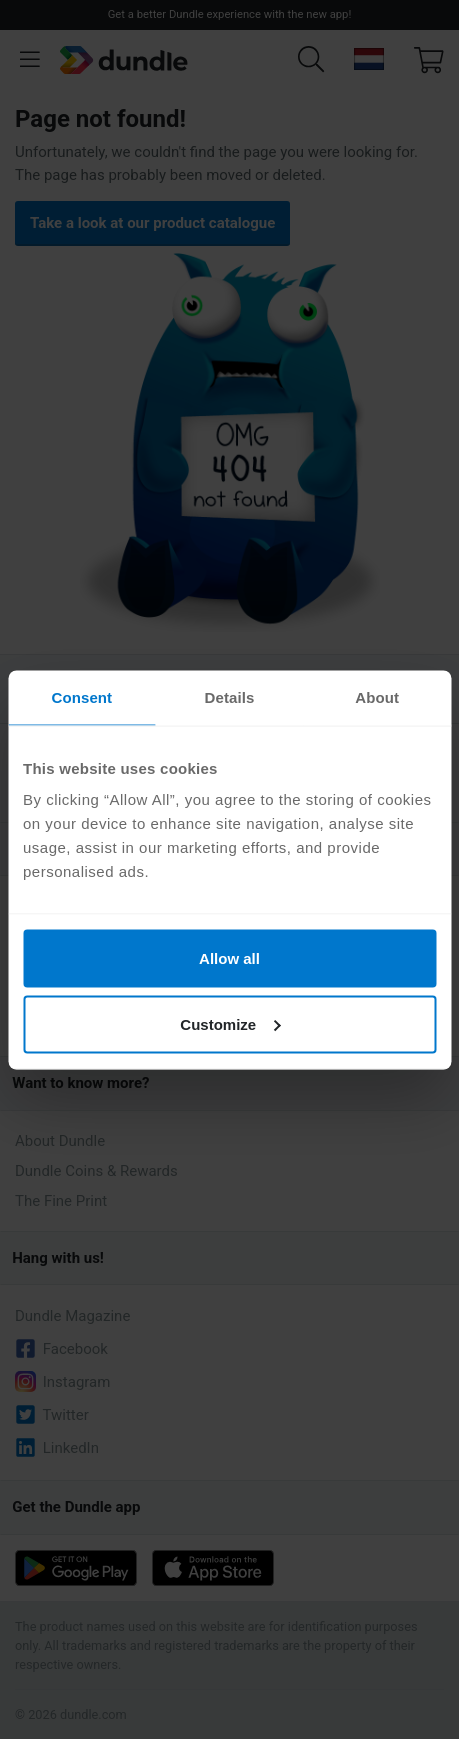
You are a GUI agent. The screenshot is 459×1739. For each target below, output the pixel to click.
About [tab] (377, 696)
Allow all (229, 958)
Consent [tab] (81, 696)
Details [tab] (230, 696)
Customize (230, 1023)
